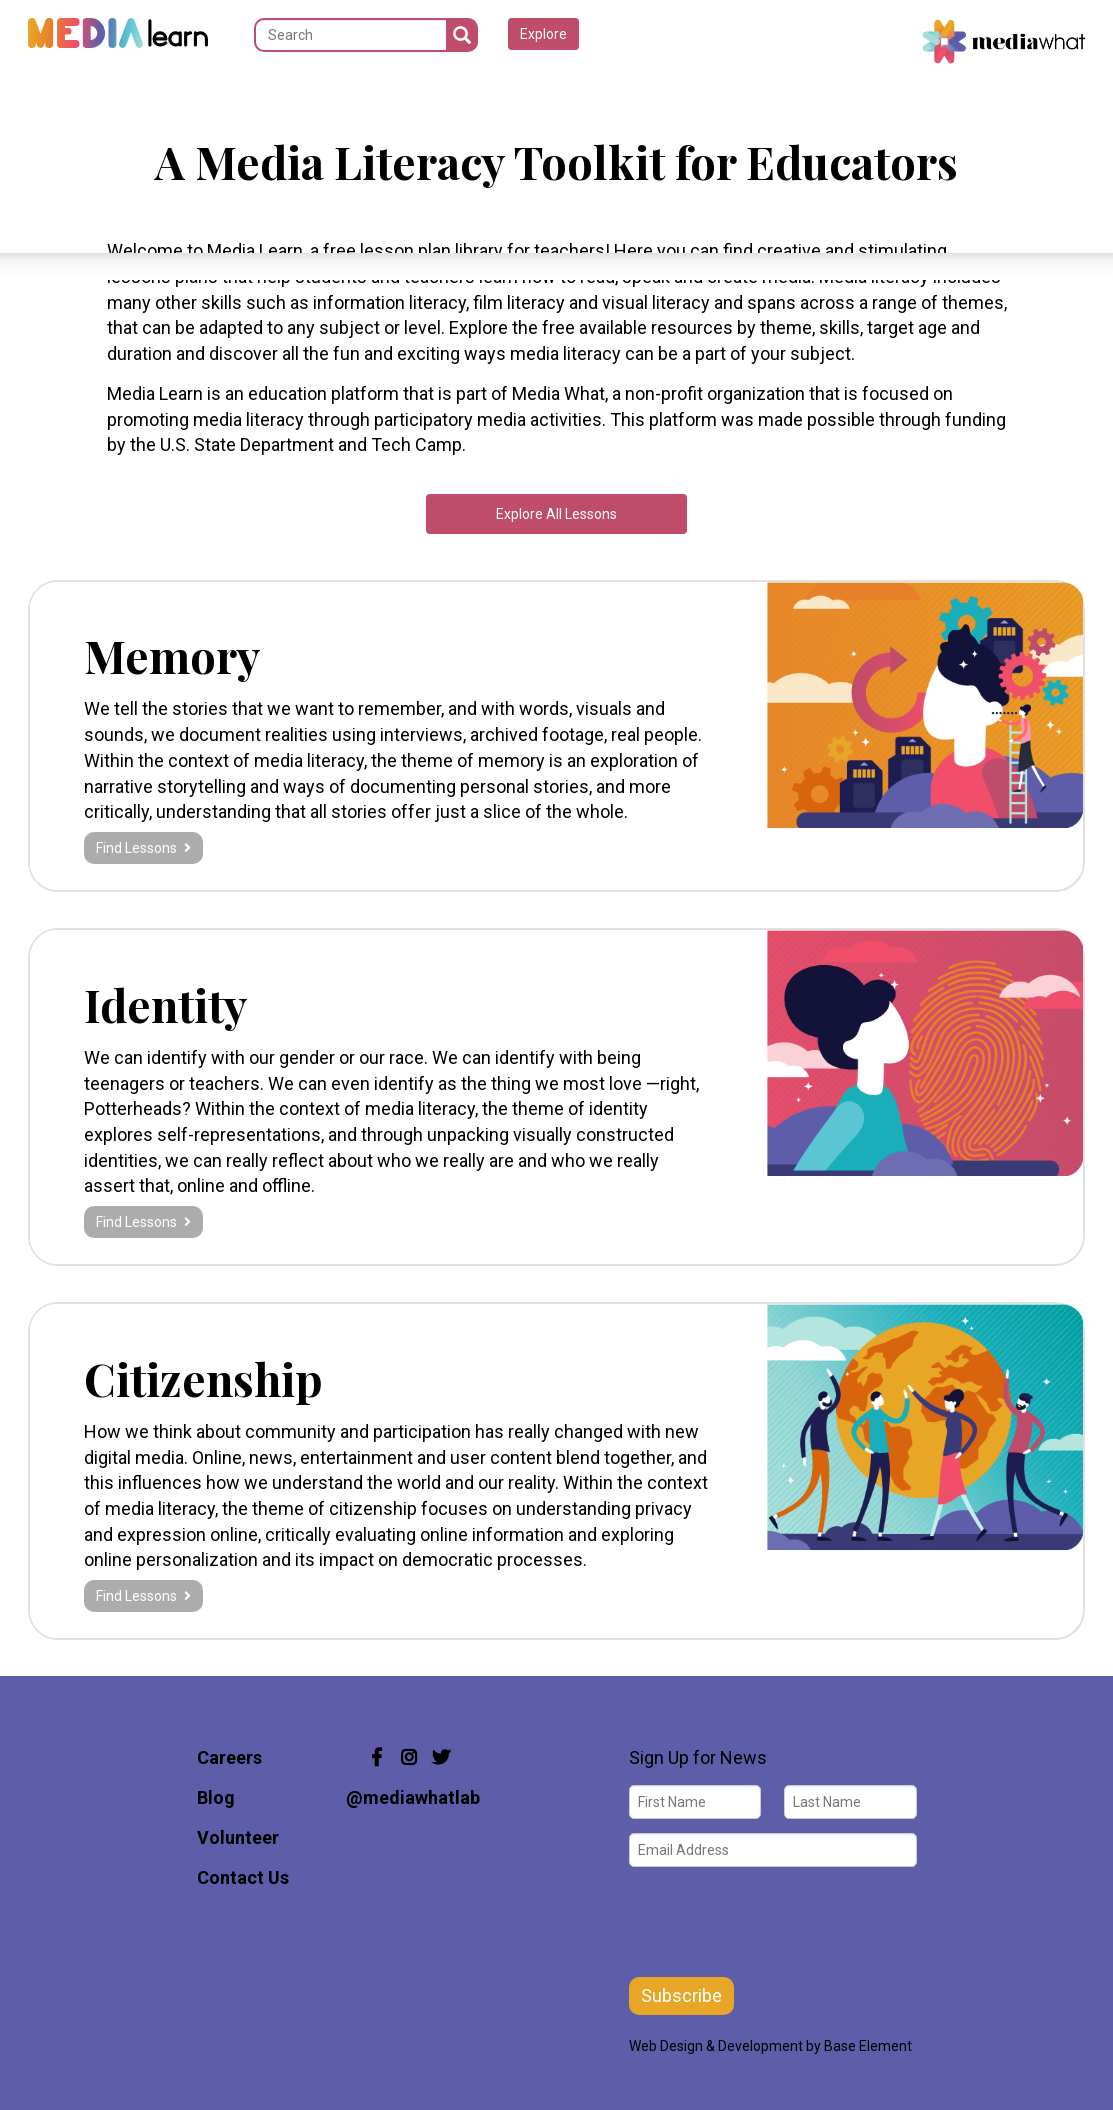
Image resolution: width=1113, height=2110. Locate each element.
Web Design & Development (716, 2046)
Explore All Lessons (556, 514)
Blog (216, 1797)
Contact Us (243, 1877)
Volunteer (238, 1837)
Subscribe (681, 1995)
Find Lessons (143, 848)
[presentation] (781, 1920)
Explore (543, 34)
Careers (229, 1757)
